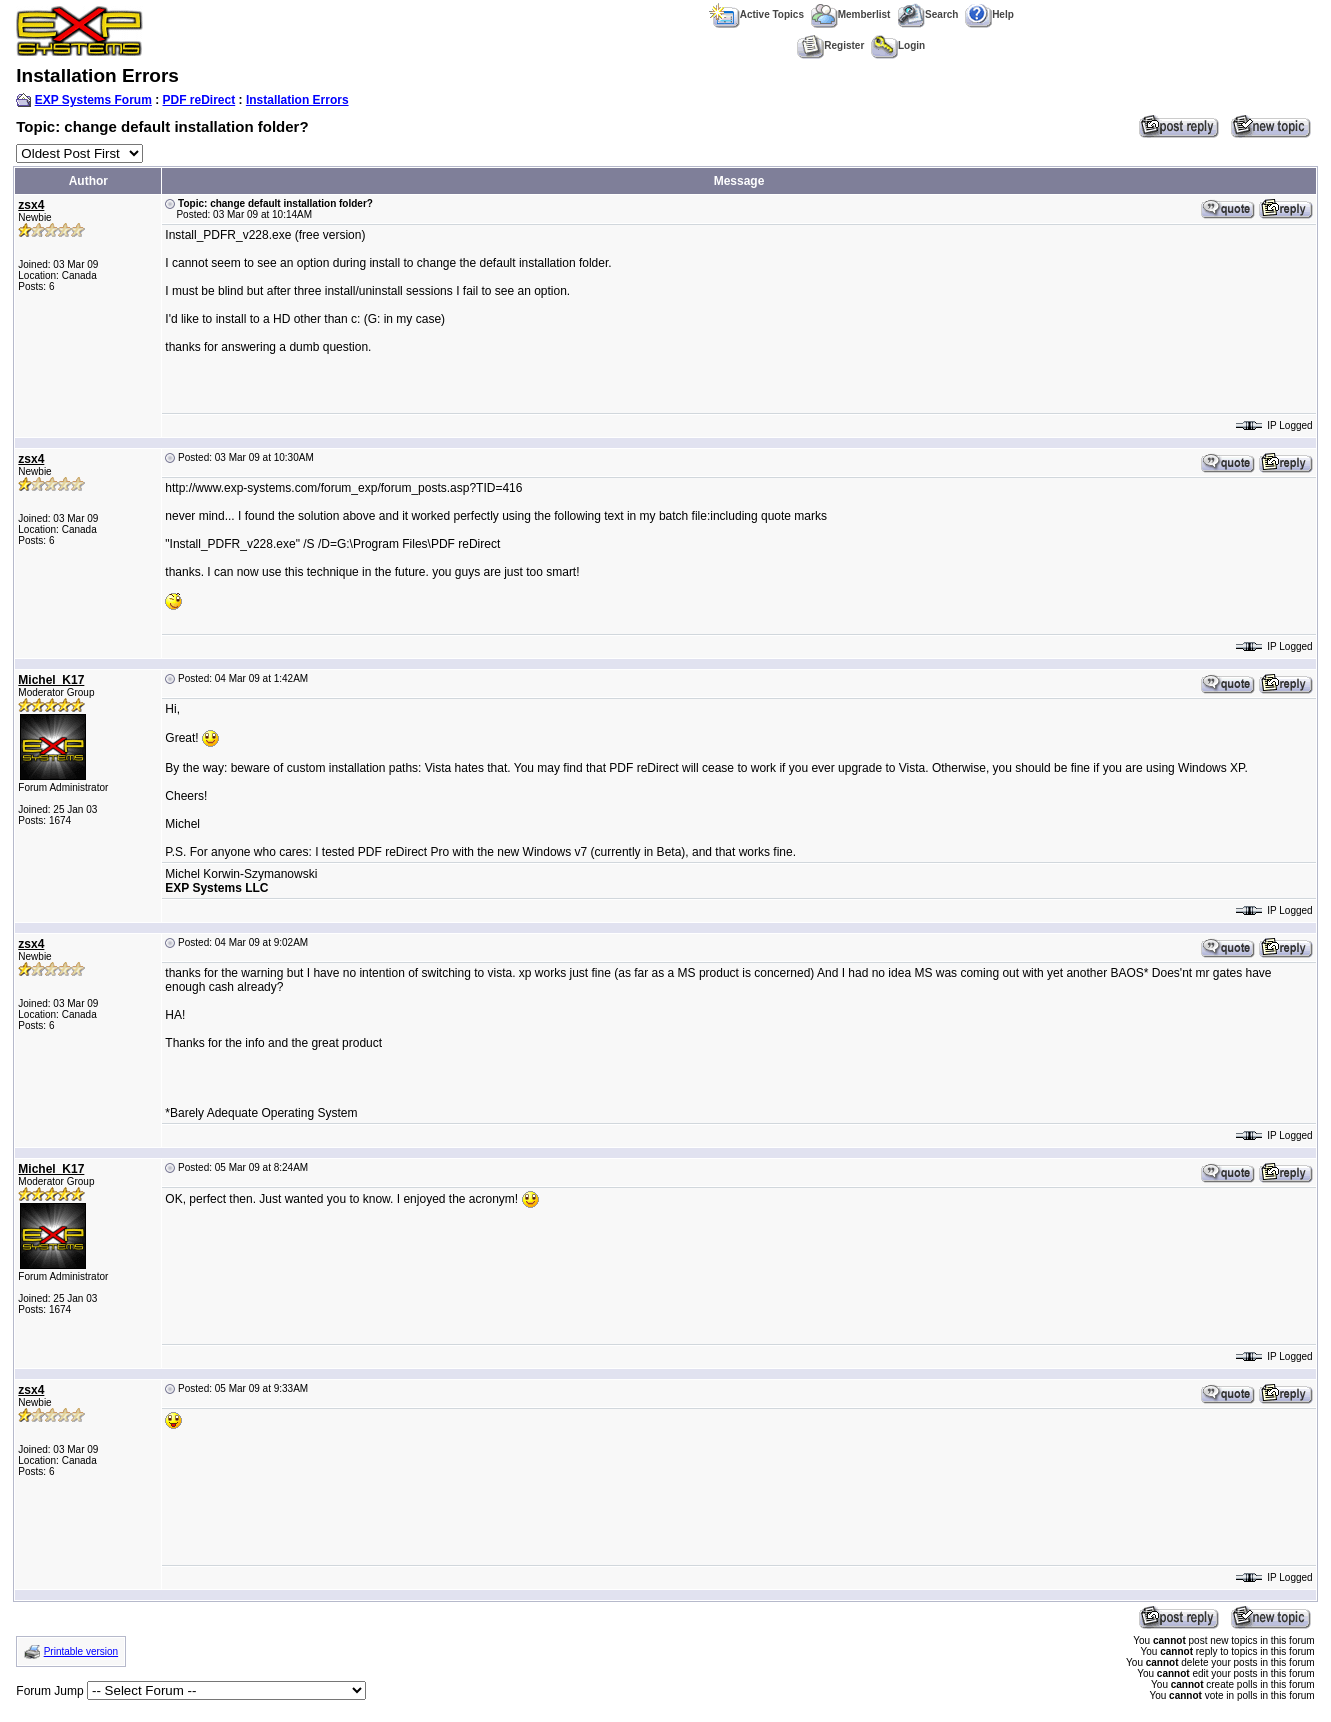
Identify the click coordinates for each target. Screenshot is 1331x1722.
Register (830, 45)
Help (989, 14)
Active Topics (756, 14)
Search (927, 14)
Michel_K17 (51, 680)
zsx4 (31, 205)
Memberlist (851, 14)
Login (898, 45)
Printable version (81, 1651)
